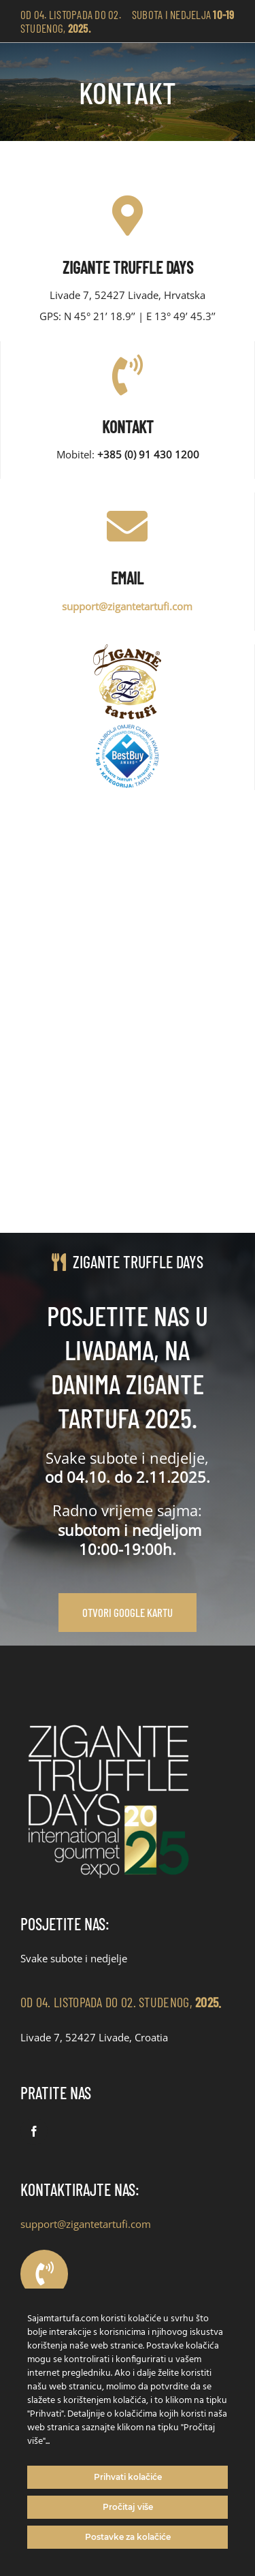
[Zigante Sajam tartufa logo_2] (108, 1718)
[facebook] (34, 2131)
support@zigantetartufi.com (85, 2224)
